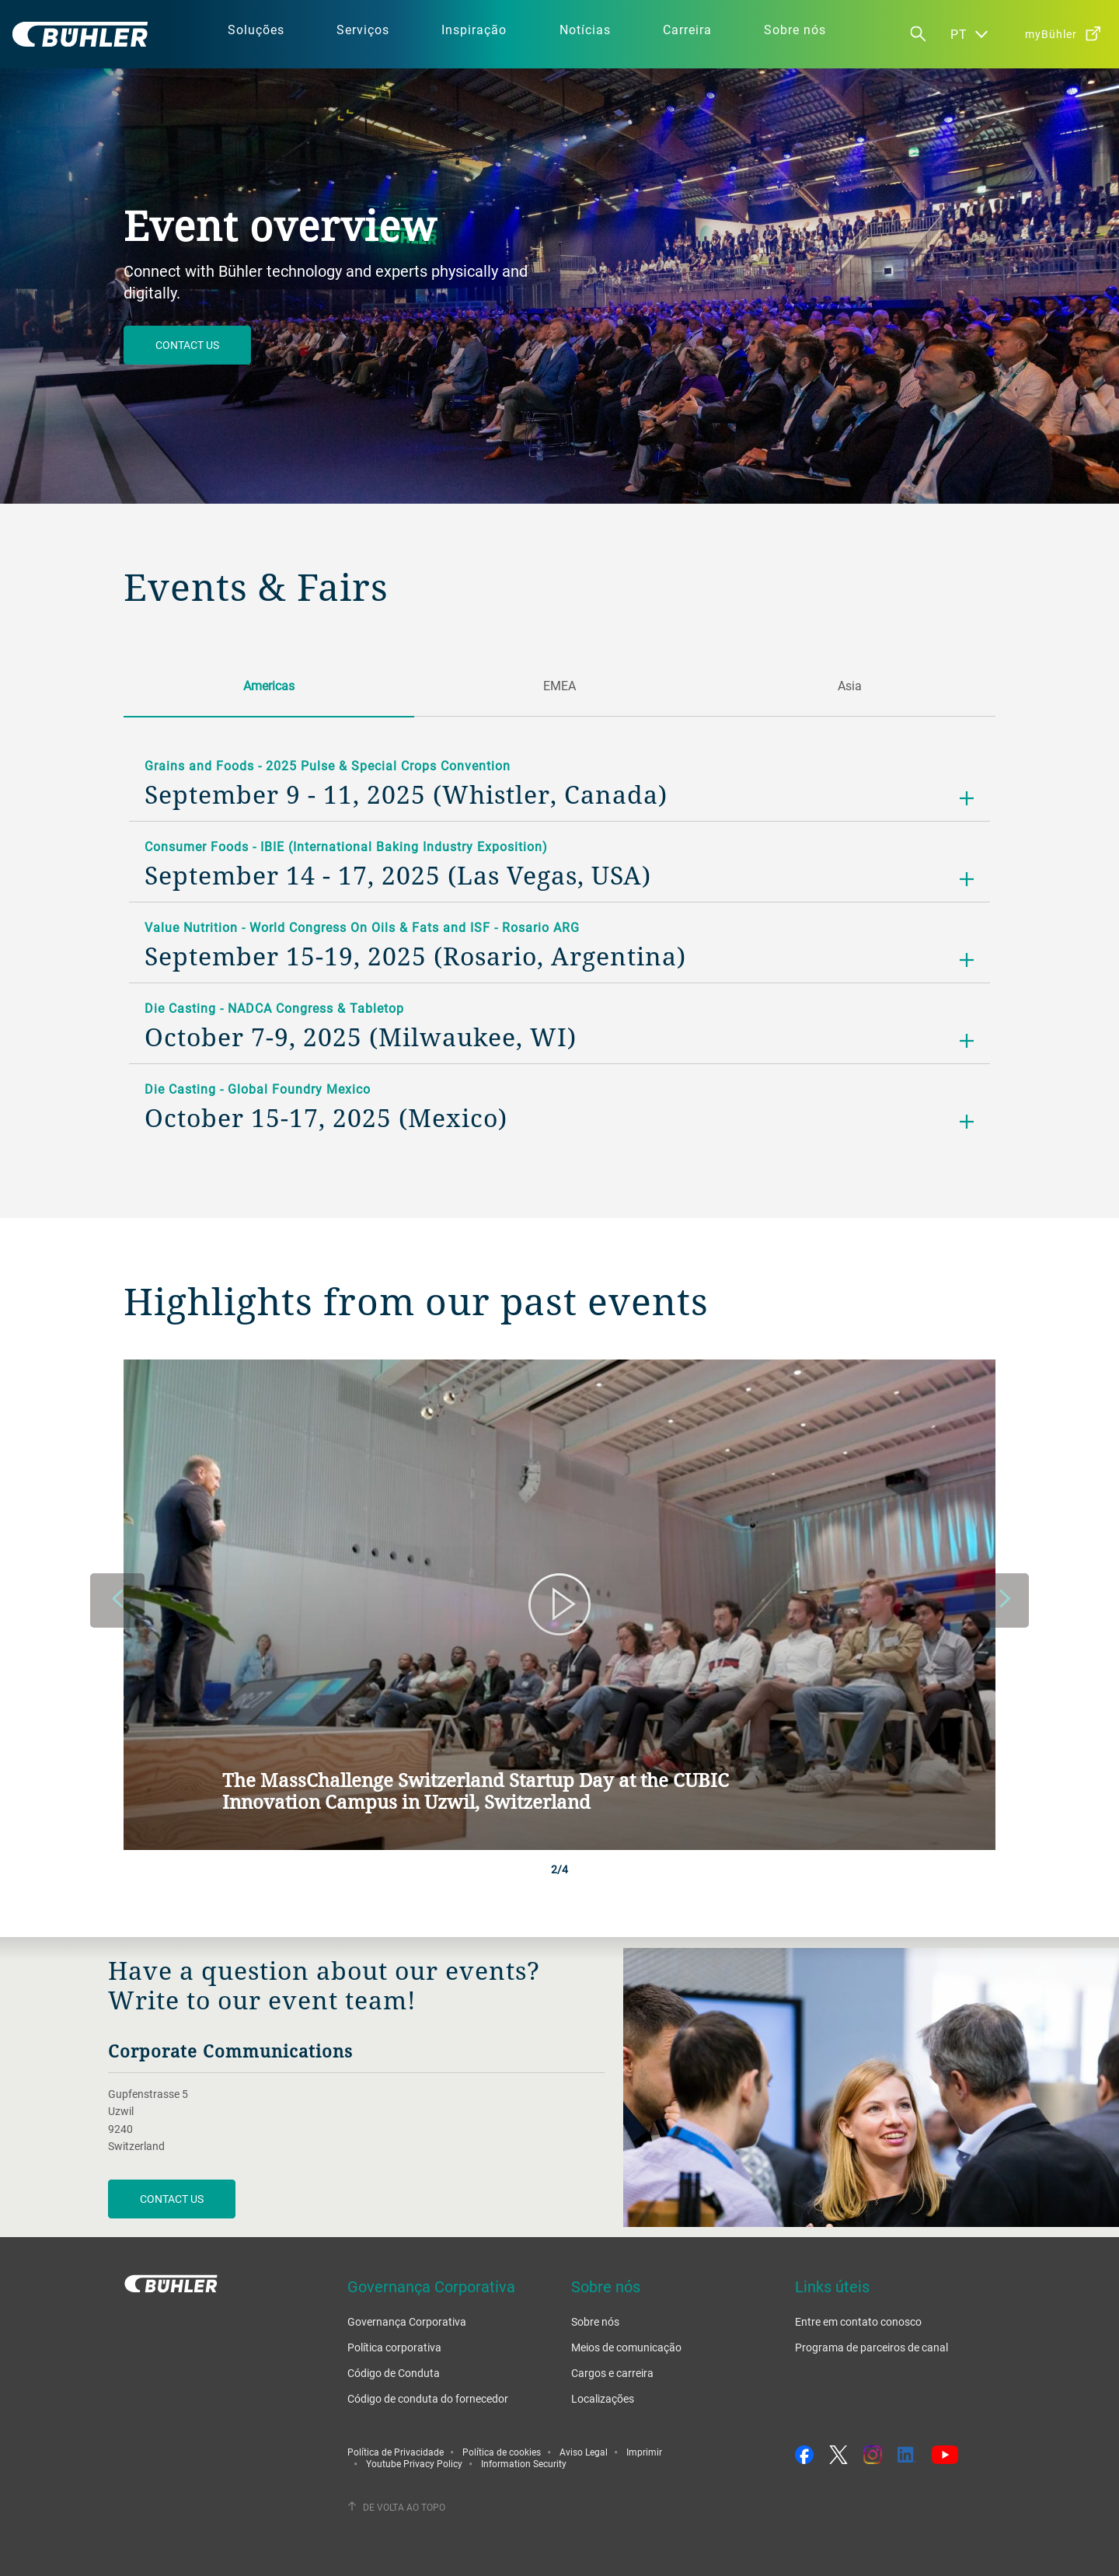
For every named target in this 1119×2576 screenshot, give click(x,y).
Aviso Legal (584, 2451)
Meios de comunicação (626, 2347)
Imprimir (644, 2451)
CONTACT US (172, 2198)
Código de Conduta (393, 2372)
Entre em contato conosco (858, 2321)
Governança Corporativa (406, 2321)
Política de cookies (501, 2451)
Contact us (187, 344)
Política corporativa (394, 2347)
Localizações (602, 2398)
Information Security (523, 2463)
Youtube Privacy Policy (414, 2463)
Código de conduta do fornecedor (427, 2398)
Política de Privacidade (395, 2451)
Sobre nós (595, 2321)
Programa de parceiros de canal (871, 2347)
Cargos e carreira (612, 2372)
